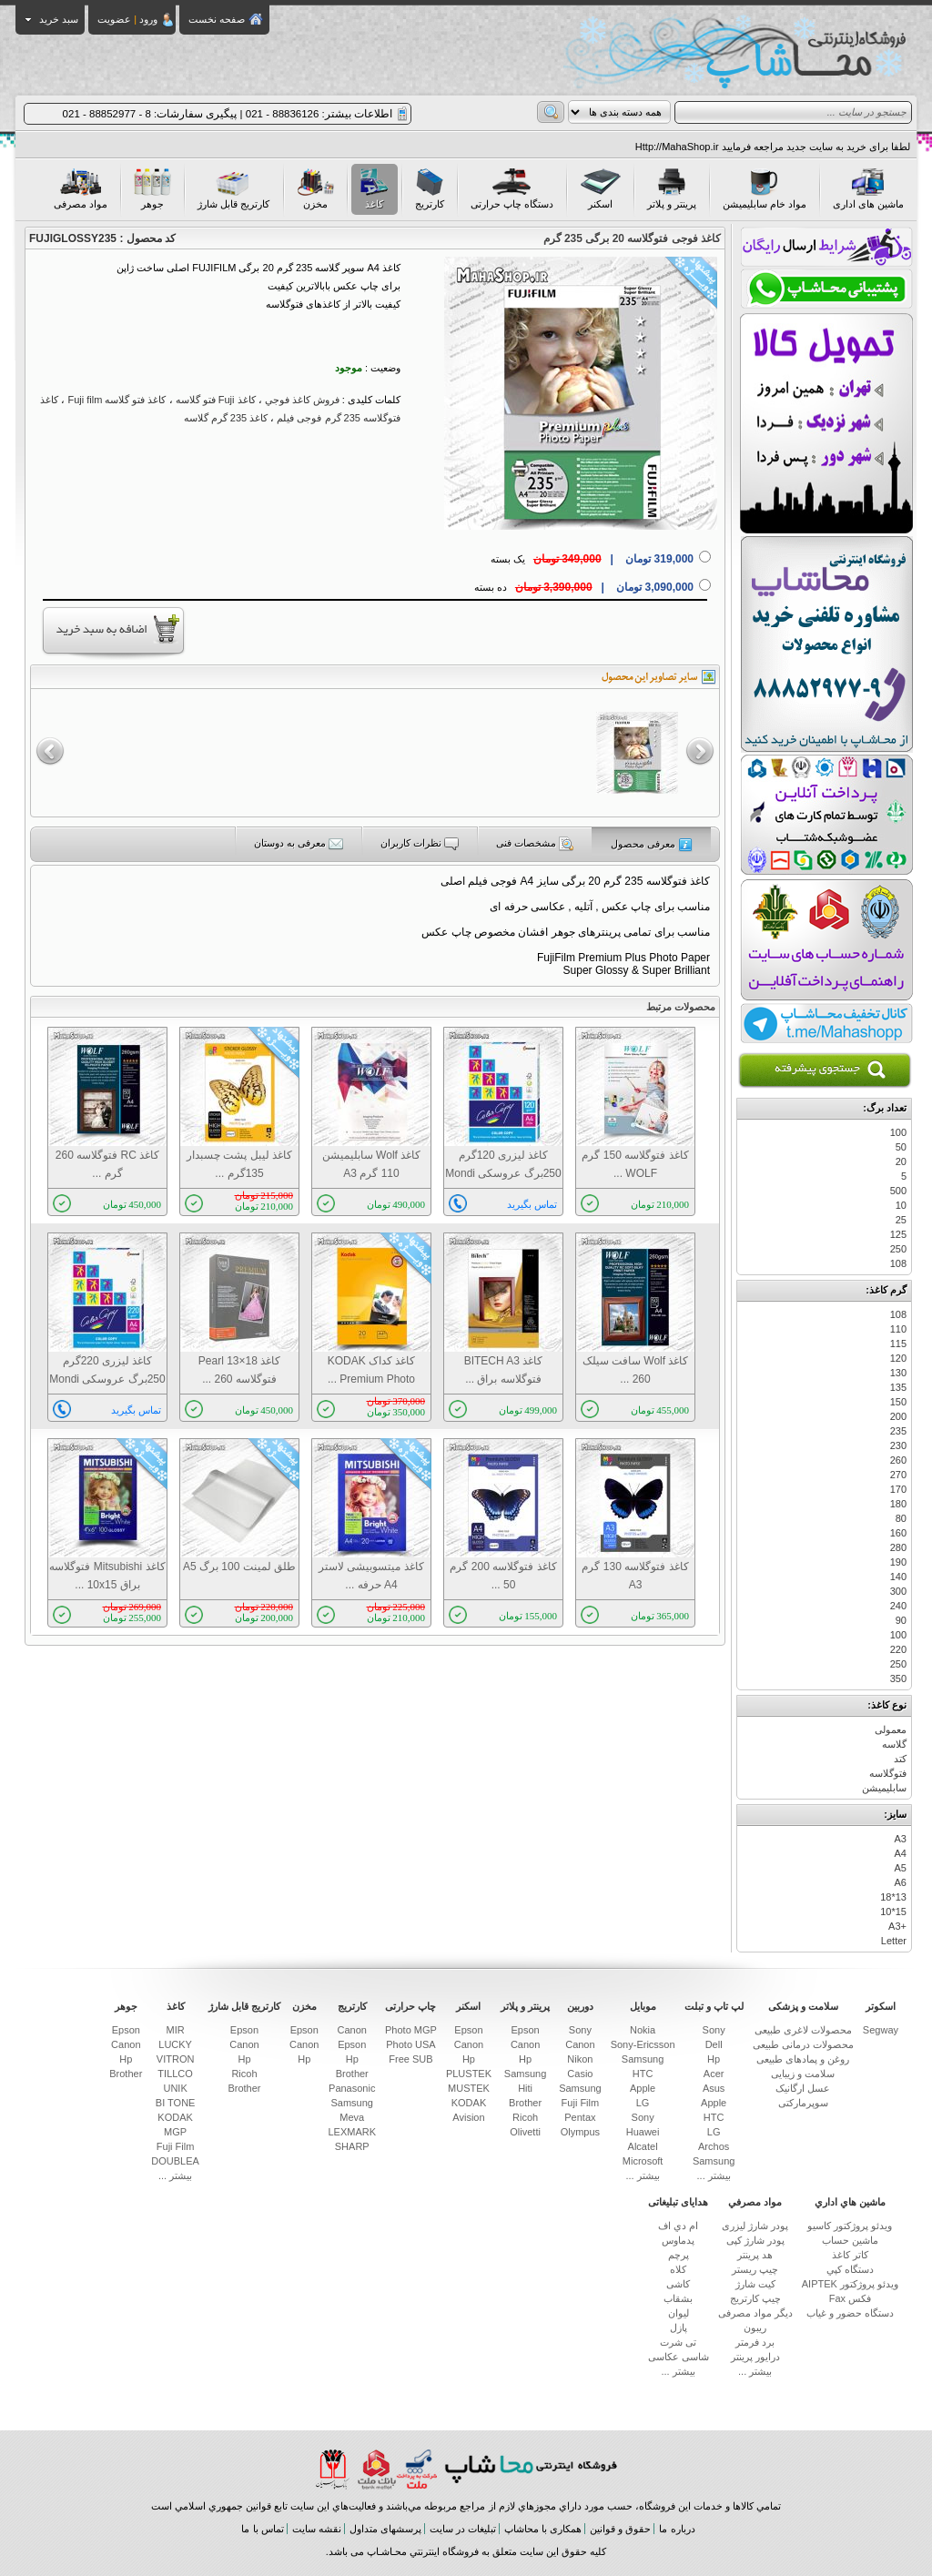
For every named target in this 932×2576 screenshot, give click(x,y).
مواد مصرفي (755, 2201)
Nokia (642, 2029)
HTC (714, 2117)
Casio (580, 2073)
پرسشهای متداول (385, 2528)
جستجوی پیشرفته (825, 1070)
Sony (714, 2029)
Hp (713, 2059)
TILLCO (175, 2073)
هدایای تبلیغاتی (678, 2201)
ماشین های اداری (868, 188)
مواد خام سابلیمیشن (764, 188)
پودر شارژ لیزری (755, 2225)
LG (714, 2131)
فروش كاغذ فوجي (302, 399)
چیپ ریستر (755, 2269)
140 (898, 1576)
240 (898, 1605)
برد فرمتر (755, 2342)
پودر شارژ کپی (755, 2240)
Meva (351, 2117)
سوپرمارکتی (803, 2102)
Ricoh (525, 2117)
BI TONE (176, 2102)
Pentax (579, 2117)
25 (901, 1219)
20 (901, 1161)
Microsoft (643, 2160)
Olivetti (525, 2131)
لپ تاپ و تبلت (714, 2006)
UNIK (175, 2088)
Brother (525, 2102)
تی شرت (678, 2342)
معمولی (891, 1729)
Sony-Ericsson (643, 2044)
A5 (901, 1867)
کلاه (678, 2269)
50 (901, 1146)
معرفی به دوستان (298, 844)
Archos (713, 2146)
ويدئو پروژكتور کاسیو (849, 2225)
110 (898, 1328)
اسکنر (600, 188)
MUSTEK (469, 2088)
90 (901, 1620)
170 (898, 1489)
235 (898, 1430)
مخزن (315, 188)
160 (898, 1532)
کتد (900, 1758)
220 (898, 1649)
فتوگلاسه (888, 1773)
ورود (148, 19)
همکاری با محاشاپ (543, 2528)
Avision (468, 2117)
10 (901, 1205)
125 (898, 1234)
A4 (901, 1853)
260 (898, 1460)
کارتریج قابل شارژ (233, 188)
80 (901, 1518)
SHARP (352, 2146)
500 (898, 1190)
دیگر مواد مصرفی (755, 2312)
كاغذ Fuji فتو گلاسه (216, 399)
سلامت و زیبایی (803, 2073)
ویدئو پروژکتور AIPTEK (850, 2283)
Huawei (643, 2131)
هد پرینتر (755, 2254)
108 (898, 1263)
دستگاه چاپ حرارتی (512, 188)
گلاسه (894, 1744)
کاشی (678, 2283)
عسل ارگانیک (802, 2088)
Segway (880, 2029)
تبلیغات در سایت (463, 2528)
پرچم (678, 2254)
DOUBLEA (175, 2160)
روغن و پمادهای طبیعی (802, 2059)
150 (898, 1401)
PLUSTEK (468, 2073)
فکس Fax (850, 2298)
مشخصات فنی (534, 844)
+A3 (897, 1926)
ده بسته (584, 587)
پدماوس (678, 2240)
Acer (714, 2073)
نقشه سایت (316, 2528)
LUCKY (175, 2044)
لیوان (678, 2312)
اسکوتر (881, 2006)
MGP (175, 2131)
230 (898, 1445)
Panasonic (352, 2088)
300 (898, 1591)
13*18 (893, 1896)
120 (898, 1358)
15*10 (893, 1911)
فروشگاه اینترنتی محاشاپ (530, 2469)
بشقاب (678, 2298)
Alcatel (643, 2146)
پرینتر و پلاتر (671, 188)
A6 (901, 1882)
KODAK (469, 2102)
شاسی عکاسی (678, 2356)
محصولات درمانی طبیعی (803, 2044)
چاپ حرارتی (410, 2006)
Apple (713, 2102)
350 (898, 1678)
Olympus (580, 2131)
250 (898, 1248)
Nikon (580, 2059)
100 (898, 1132)
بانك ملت (398, 2469)
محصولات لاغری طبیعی (803, 2029)
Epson (525, 2029)
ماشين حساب (850, 2240)
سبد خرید (51, 19)
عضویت (114, 19)
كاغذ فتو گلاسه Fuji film (116, 399)
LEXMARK (352, 2131)
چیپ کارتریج (755, 2298)
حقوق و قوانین (620, 2528)
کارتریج (429, 188)
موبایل (643, 2006)
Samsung (713, 2160)
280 (898, 1547)
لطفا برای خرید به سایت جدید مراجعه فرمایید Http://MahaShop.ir (772, 146)
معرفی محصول (652, 844)
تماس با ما (262, 2528)
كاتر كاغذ (850, 2254)
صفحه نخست (216, 19)
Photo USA (410, 2044)
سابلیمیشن (884, 1787)
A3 (901, 1838)
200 (898, 1416)
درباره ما (676, 2528)
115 (898, 1343)
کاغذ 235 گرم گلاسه (226, 417)
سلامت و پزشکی (803, 2006)
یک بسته (592, 558)
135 (898, 1387)
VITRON (176, 2059)
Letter (894, 1940)
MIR (176, 2029)
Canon (579, 2044)
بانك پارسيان (333, 2469)
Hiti (525, 2088)
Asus (713, 2088)
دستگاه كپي (850, 2269)
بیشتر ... (714, 2175)
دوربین (580, 2006)
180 (898, 1503)
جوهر (152, 188)
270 (898, 1474)
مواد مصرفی (80, 188)
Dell (714, 2044)
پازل (678, 2327)
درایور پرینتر (755, 2356)
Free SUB (410, 2059)
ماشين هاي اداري (850, 2201)
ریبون (755, 2327)
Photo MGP (411, 2029)
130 (898, 1372)
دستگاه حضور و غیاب (850, 2312)
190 (898, 1562)
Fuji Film (581, 2102)
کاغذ (374, 188)
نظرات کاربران (419, 844)
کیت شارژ (755, 2283)
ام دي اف (678, 2225)
